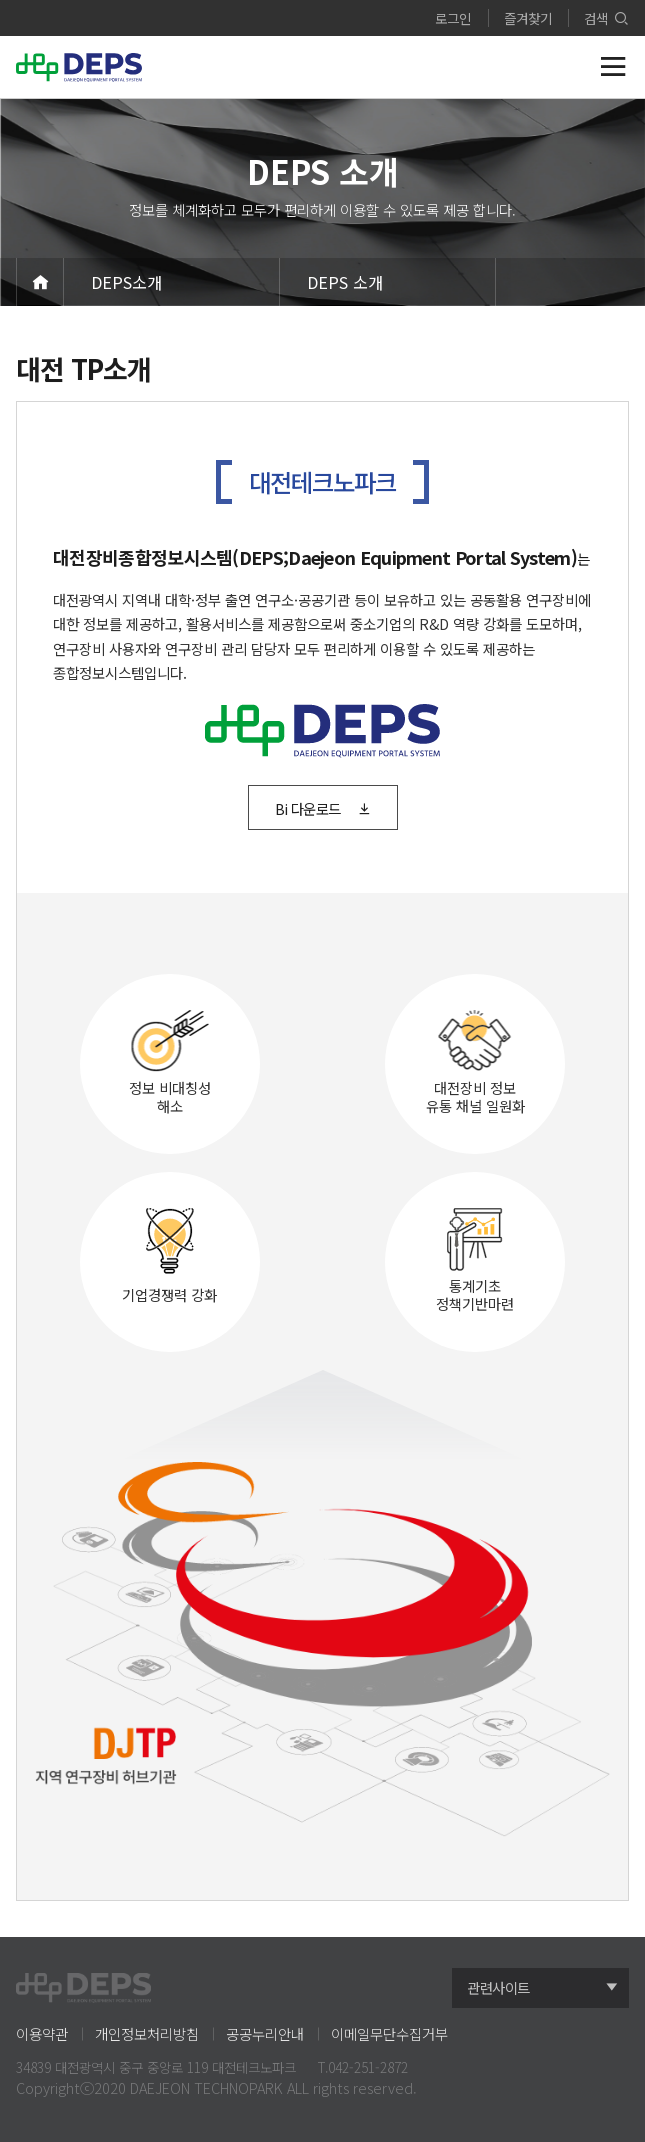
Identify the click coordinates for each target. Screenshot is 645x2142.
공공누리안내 (265, 2033)
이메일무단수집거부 (389, 2033)
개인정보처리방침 (147, 2033)
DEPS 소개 (345, 282)
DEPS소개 (126, 282)
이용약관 (42, 2033)
